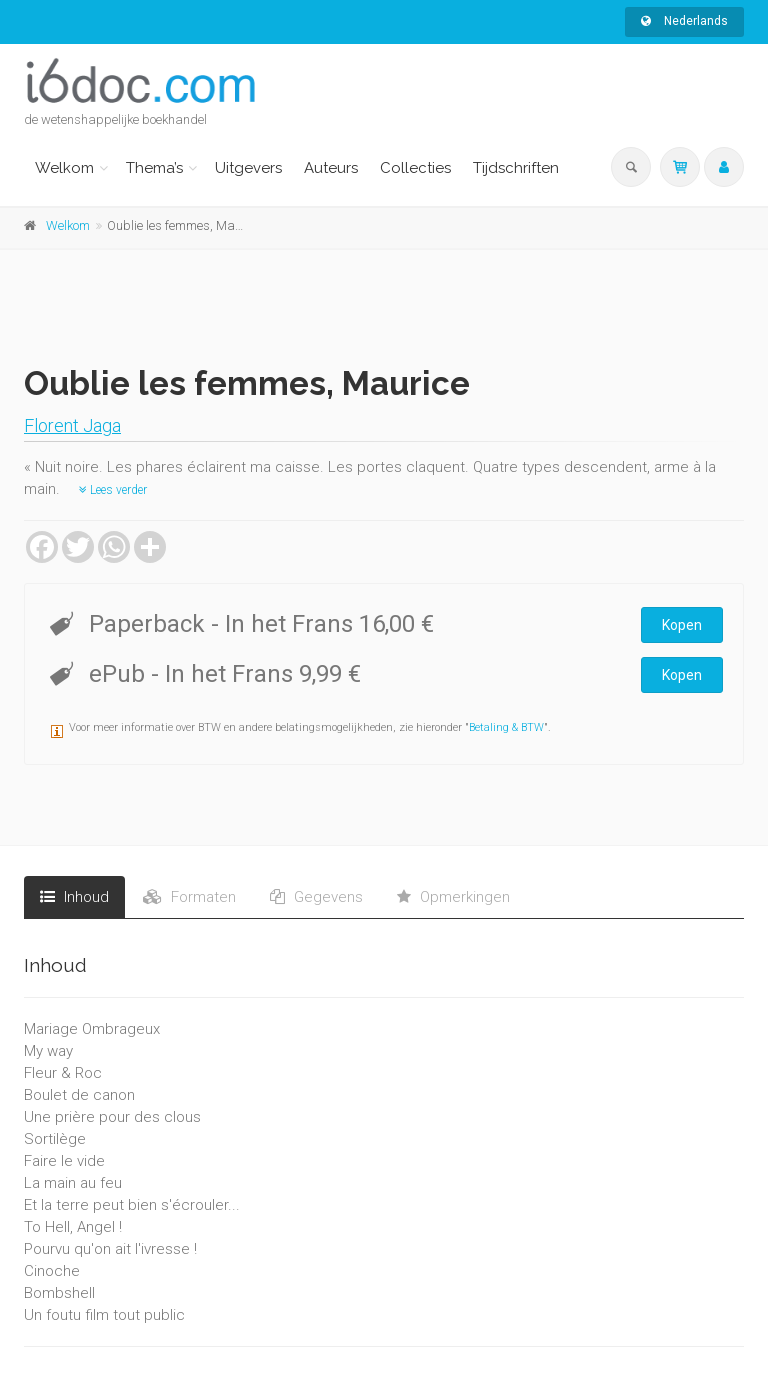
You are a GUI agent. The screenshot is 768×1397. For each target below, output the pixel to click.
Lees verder (113, 490)
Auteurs (331, 168)
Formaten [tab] (189, 897)
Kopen (682, 625)
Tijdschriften (516, 168)
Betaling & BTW (506, 727)
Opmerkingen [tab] (453, 897)
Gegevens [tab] (316, 897)
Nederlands (684, 21)
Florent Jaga (72, 425)
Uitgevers (248, 168)
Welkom (64, 168)
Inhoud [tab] (74, 897)
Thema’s (154, 168)
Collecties (415, 168)
